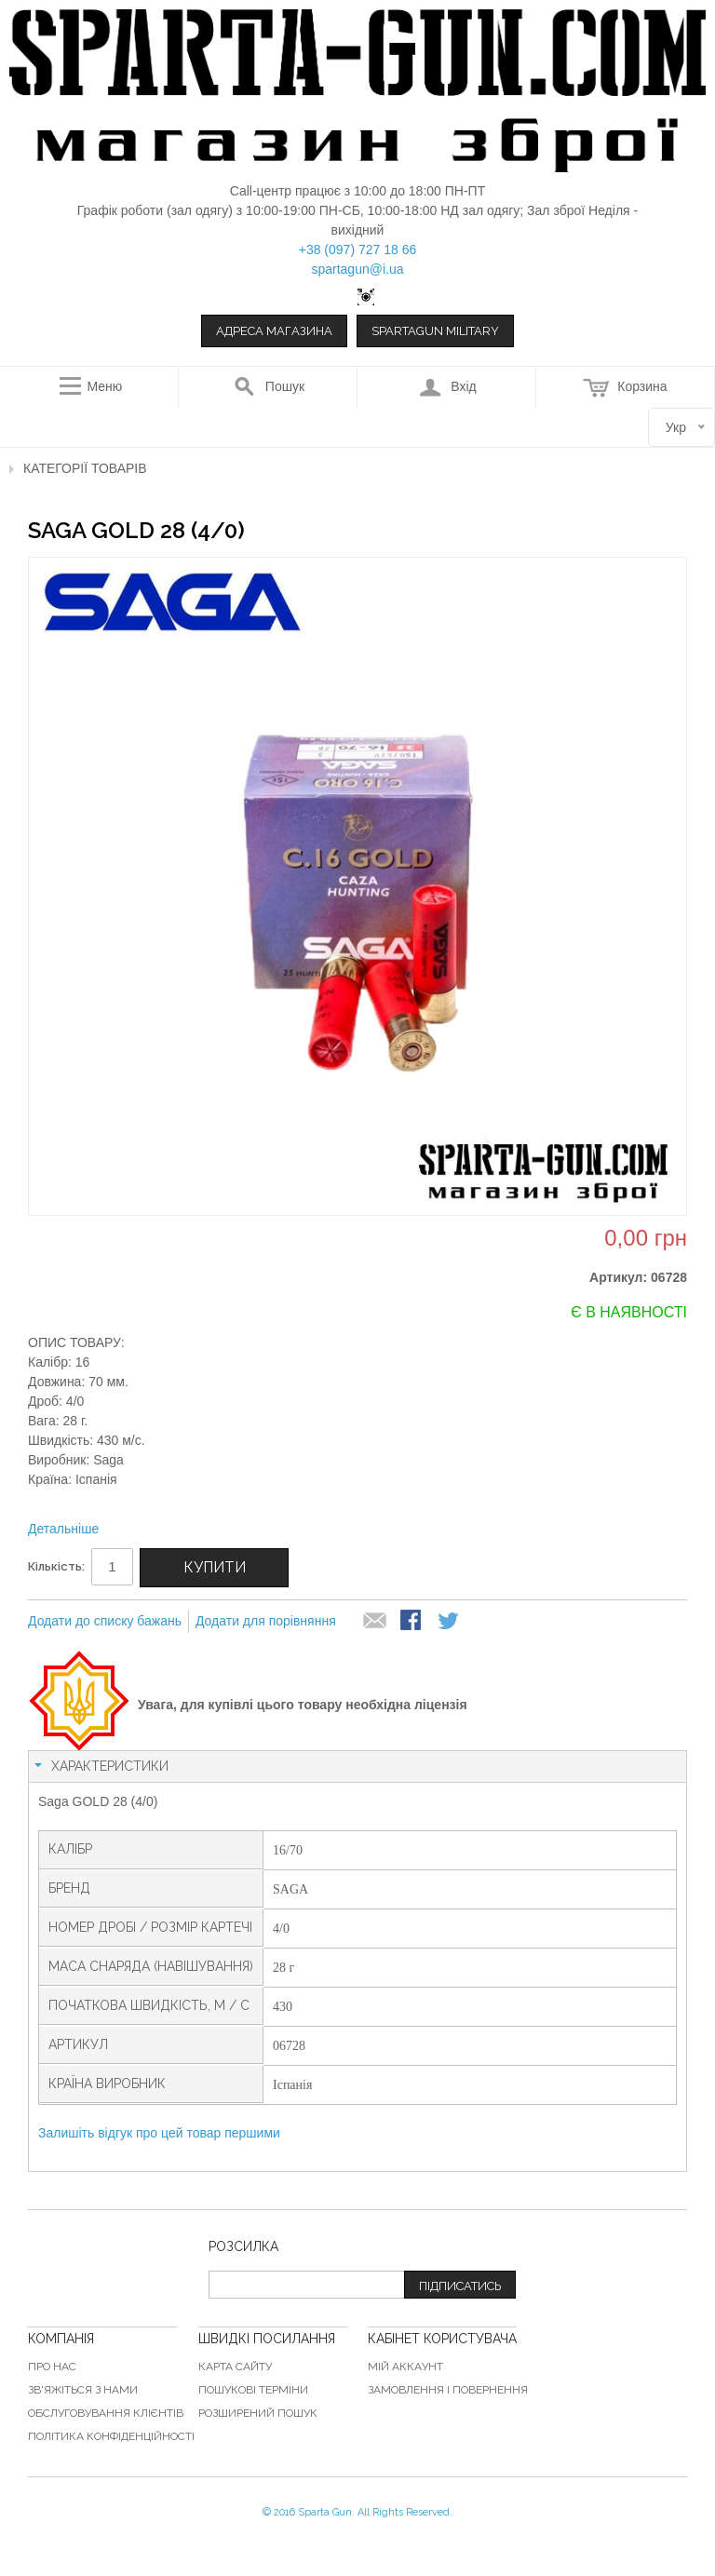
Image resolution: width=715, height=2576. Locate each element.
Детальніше (63, 1528)
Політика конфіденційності (111, 2436)
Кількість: (56, 1566)
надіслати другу (375, 1622)
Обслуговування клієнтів (105, 2413)
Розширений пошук (257, 2413)
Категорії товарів (85, 468)
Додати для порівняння (266, 1620)
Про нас (52, 2366)
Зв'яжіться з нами (83, 2389)
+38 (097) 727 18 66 (358, 249)
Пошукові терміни (253, 2389)
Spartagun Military (435, 331)
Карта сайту (235, 2366)
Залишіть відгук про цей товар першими (159, 2132)
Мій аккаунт (405, 2366)
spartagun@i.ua (357, 269)
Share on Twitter (450, 1622)
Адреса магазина (274, 331)
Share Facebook (412, 1622)
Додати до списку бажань (105, 1620)
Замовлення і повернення (448, 2389)
